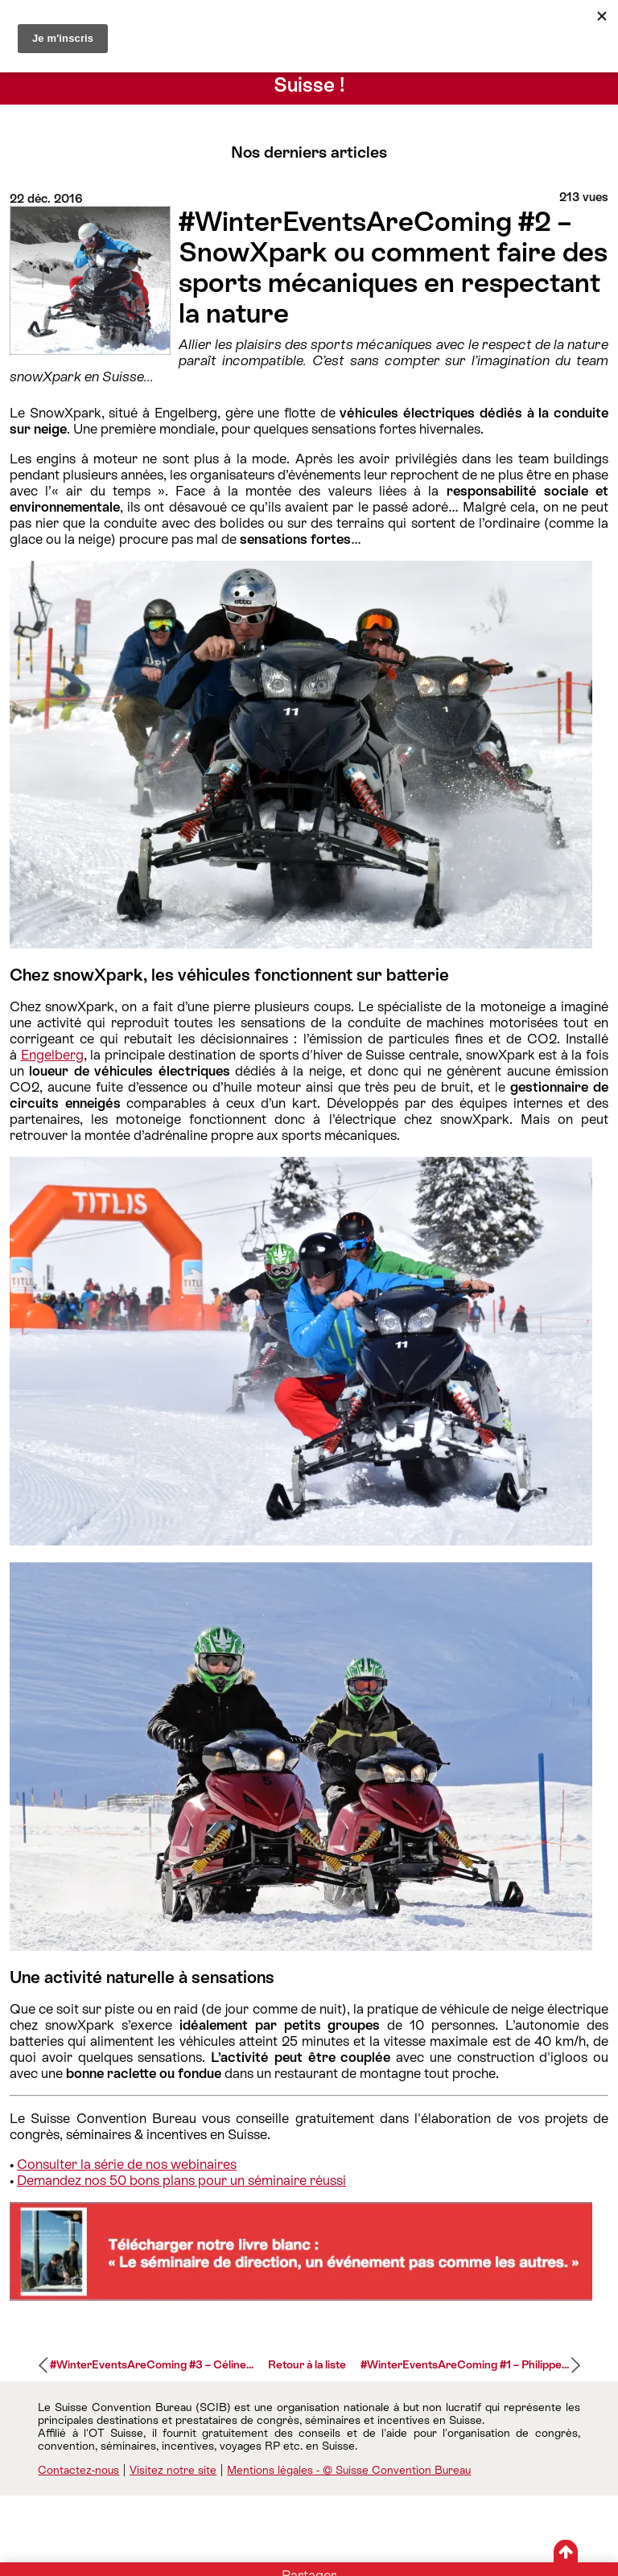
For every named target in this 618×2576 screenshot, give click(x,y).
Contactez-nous (78, 2469)
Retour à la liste (307, 2364)
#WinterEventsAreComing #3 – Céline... (151, 2364)
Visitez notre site (173, 2469)
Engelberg (52, 1055)
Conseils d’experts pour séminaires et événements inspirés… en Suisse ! (309, 73)
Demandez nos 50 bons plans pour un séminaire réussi (181, 2180)
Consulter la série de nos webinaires (127, 2164)
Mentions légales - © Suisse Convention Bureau (349, 2469)
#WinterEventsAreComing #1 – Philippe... (464, 2364)
